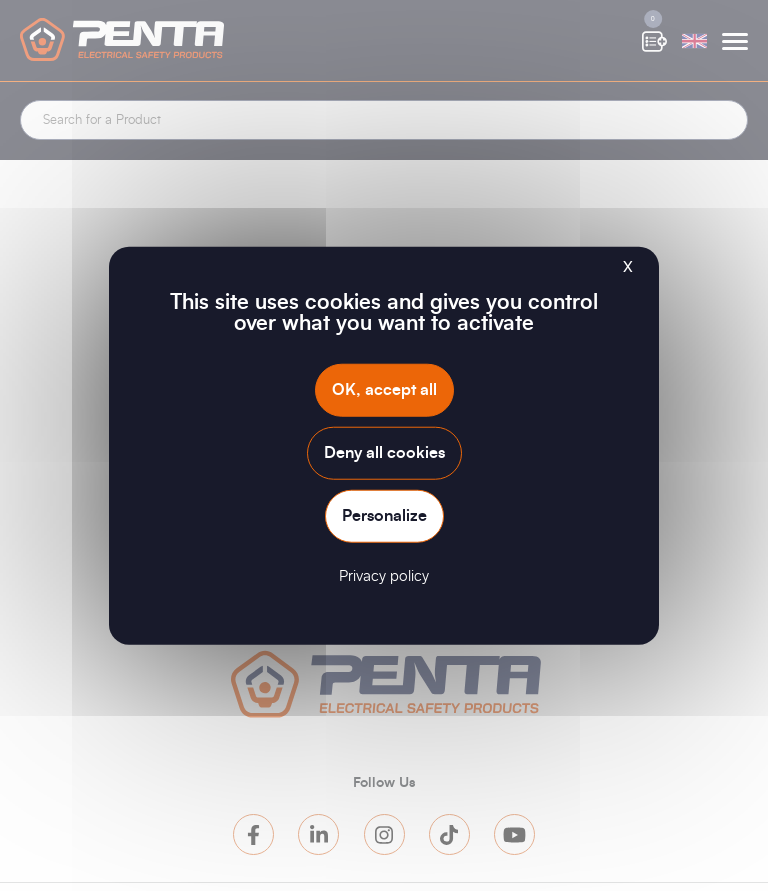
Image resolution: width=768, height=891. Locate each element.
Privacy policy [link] (384, 576)
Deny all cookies (384, 452)
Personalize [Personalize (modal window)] (384, 516)
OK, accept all (384, 389)
